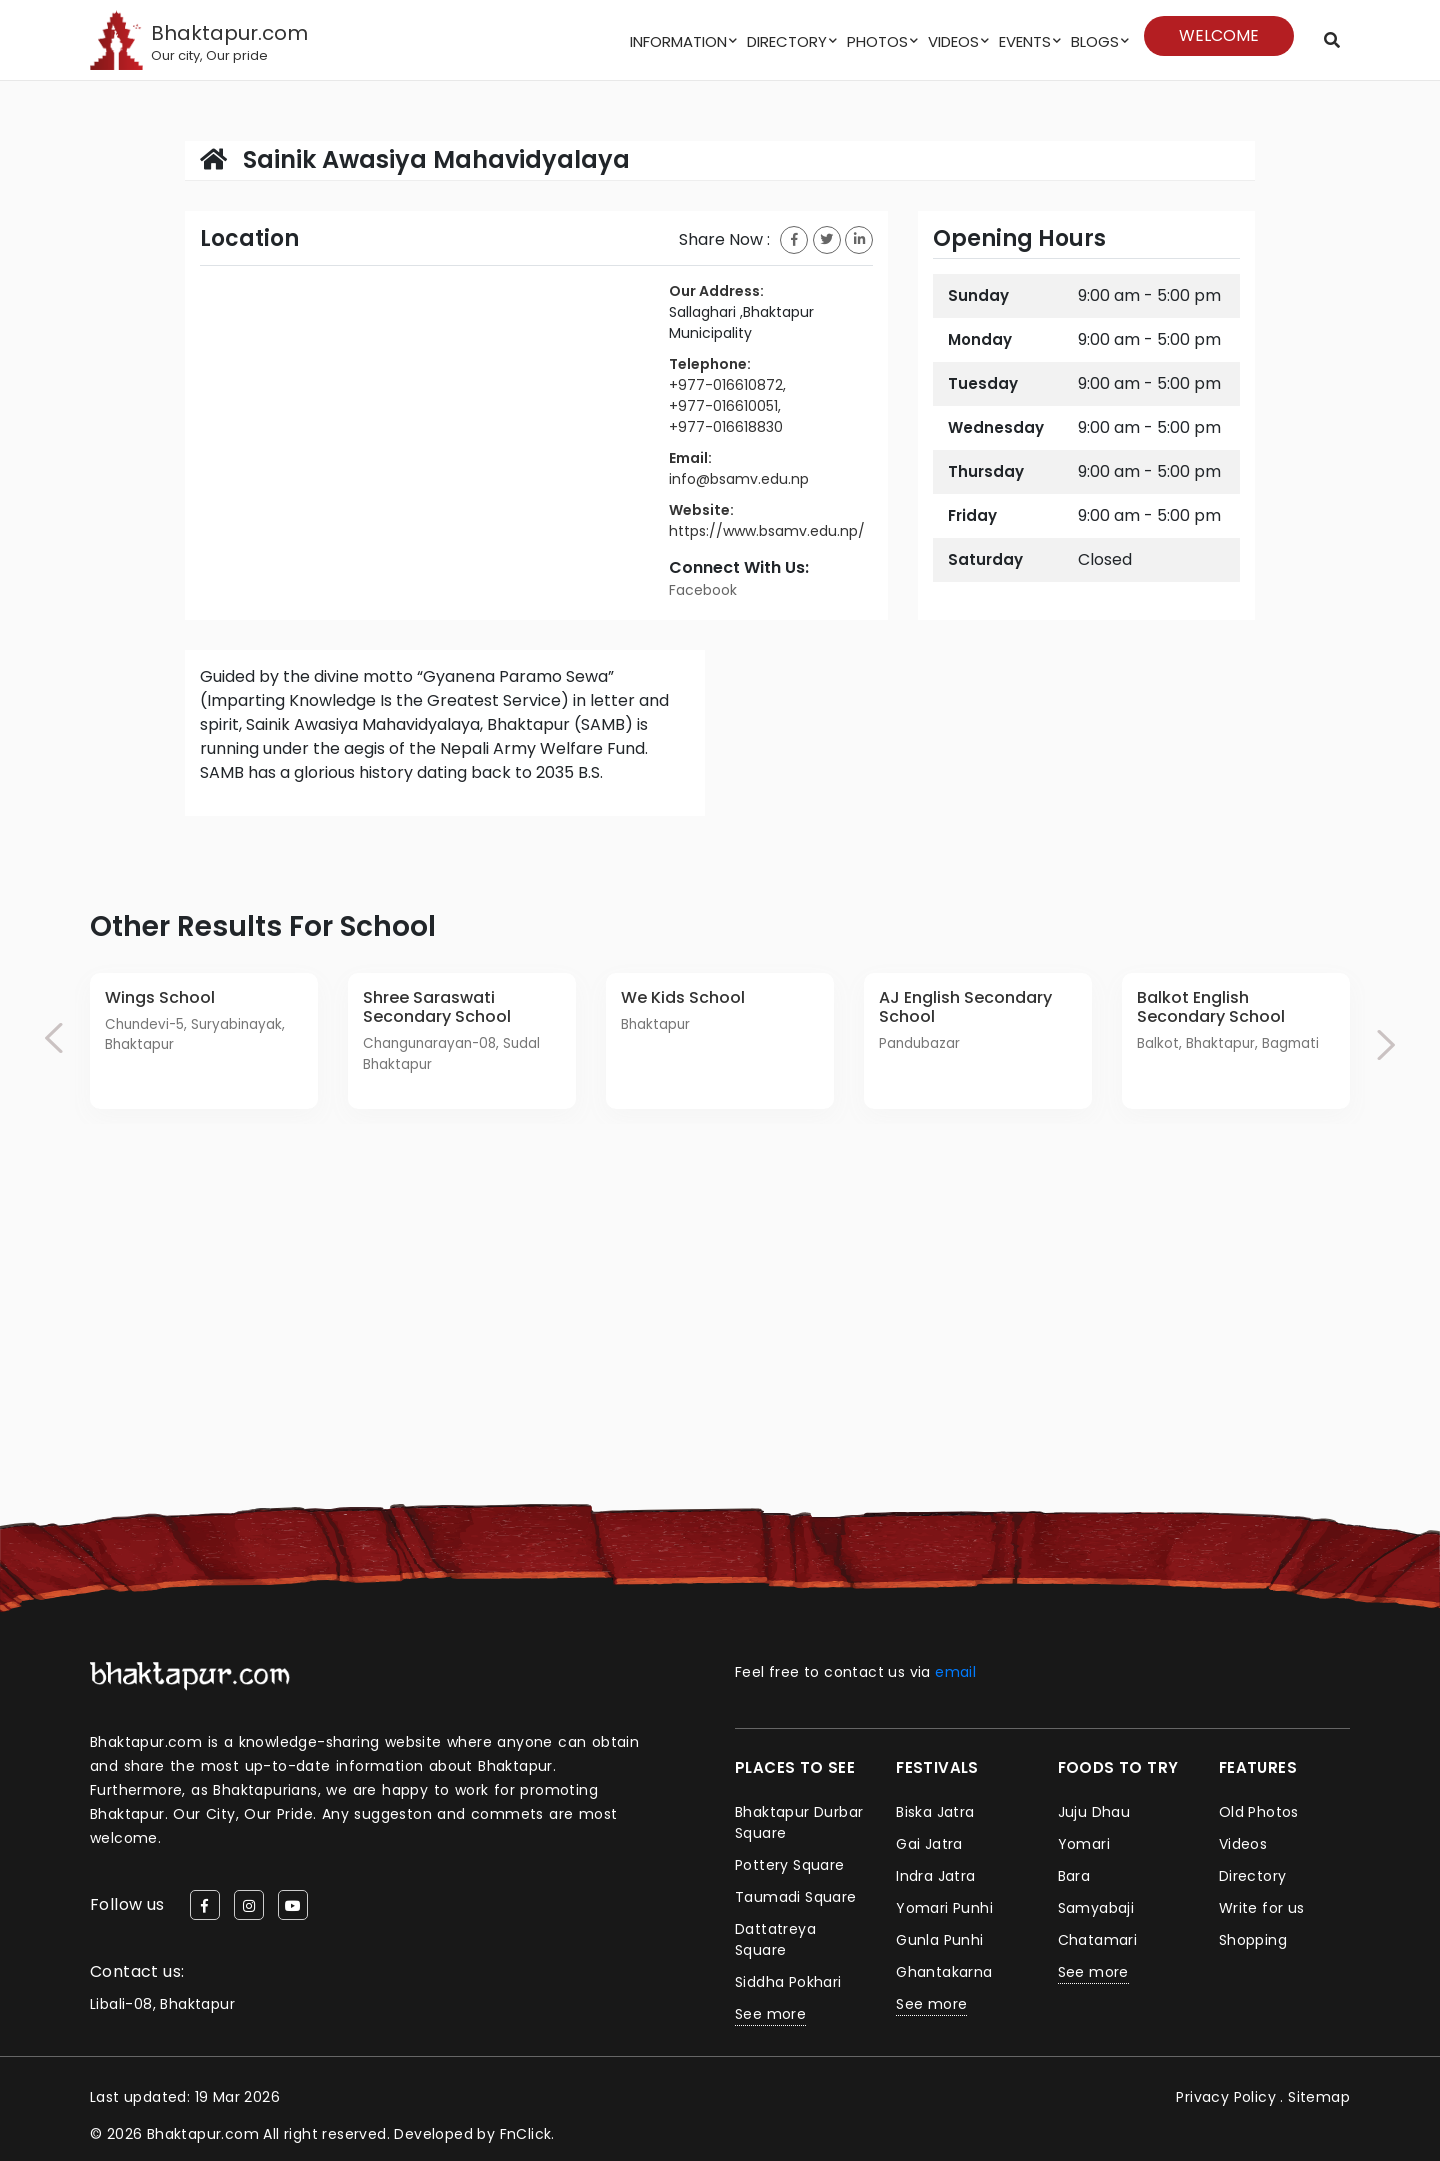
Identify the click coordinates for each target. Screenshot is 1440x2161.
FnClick (526, 2134)
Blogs (1095, 41)
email (955, 1672)
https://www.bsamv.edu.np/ (767, 531)
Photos (877, 41)
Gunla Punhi (939, 1940)
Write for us (1262, 1908)
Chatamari (1098, 1940)
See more (770, 2014)
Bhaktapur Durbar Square (799, 1822)
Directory (787, 41)
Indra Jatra (935, 1876)
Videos (953, 41)
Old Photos (1259, 1812)
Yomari (1084, 1844)
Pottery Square (790, 1865)
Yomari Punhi (944, 1908)
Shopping (1253, 1940)
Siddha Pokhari (788, 1982)
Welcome (1219, 35)
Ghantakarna (944, 1972)
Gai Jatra (929, 1844)
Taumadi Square (796, 1897)
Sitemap (1319, 2097)
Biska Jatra (935, 1812)
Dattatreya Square (775, 1939)
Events (1025, 41)
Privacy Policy (1226, 2097)
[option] (204, 1041)
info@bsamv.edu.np (739, 479)
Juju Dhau (1094, 1812)
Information (678, 41)
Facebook (703, 590)
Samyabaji (1096, 1908)
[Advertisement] (720, 1364)
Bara (1074, 1876)
